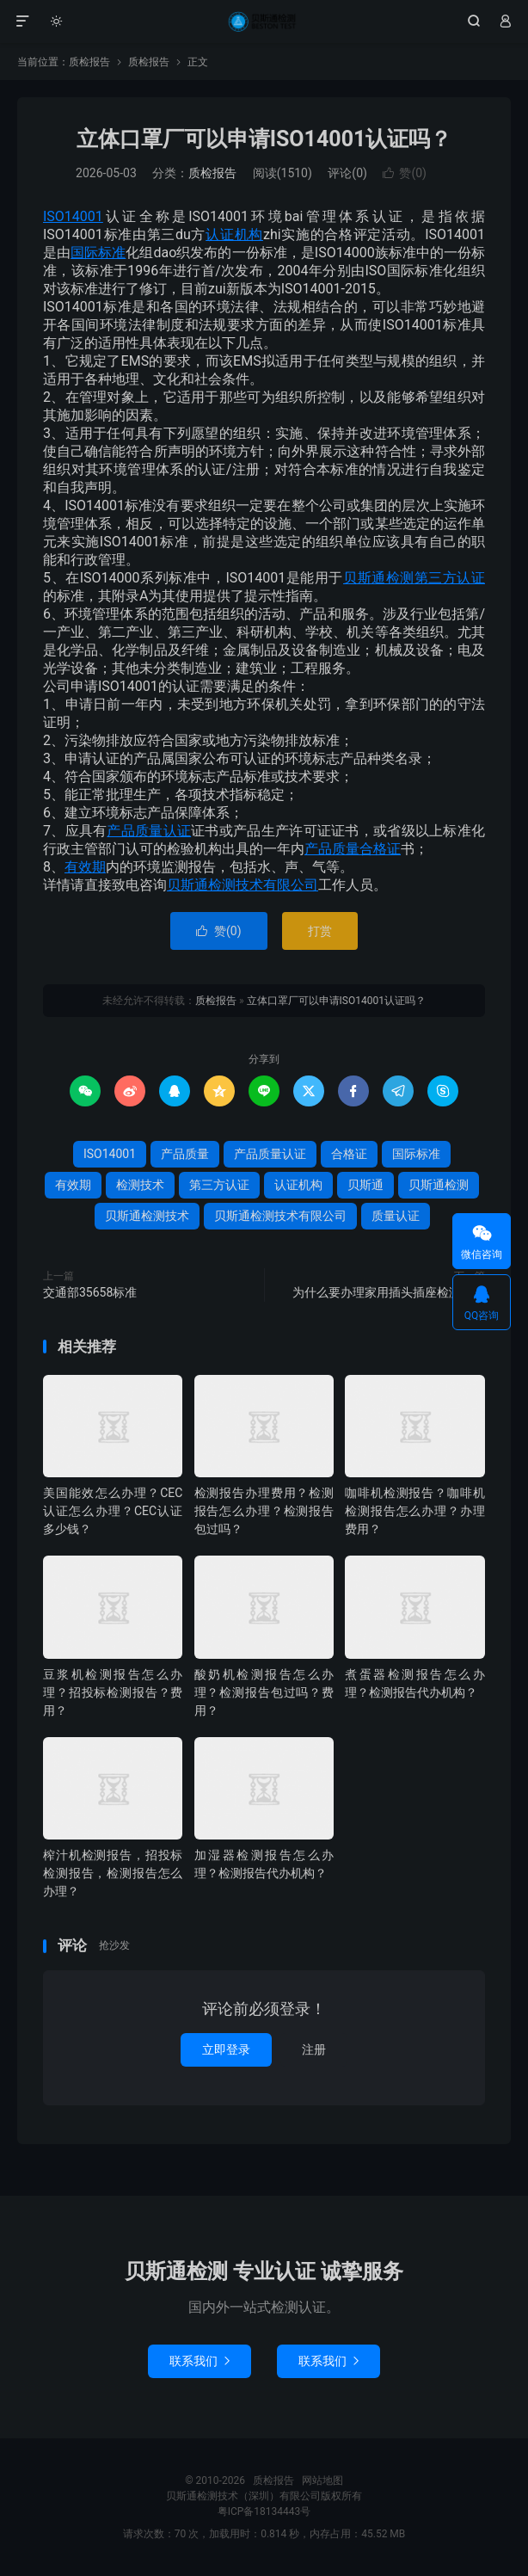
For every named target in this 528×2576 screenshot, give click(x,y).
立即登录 (226, 2049)
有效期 (85, 867)
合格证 (380, 849)
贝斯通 (365, 1185)
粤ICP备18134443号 (264, 2511)
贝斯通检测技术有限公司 (242, 885)
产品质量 (331, 849)
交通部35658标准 (90, 1292)
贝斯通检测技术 (147, 1216)
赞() (405, 173)
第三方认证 (449, 578)
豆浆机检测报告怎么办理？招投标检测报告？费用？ (112, 1692)
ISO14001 (73, 216)
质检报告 (264, 21)
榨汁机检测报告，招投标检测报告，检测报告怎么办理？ (112, 1873)
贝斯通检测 (378, 578)
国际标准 (98, 252)
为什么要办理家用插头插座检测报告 (388, 1292)
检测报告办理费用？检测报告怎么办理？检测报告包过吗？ (264, 1511)
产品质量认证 (149, 831)
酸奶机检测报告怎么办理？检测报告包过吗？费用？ (264, 1692)
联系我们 (199, 2361)
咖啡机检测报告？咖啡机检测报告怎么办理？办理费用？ (414, 1511)
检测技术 (140, 1185)
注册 (314, 2049)
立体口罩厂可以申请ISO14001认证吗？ (264, 138)
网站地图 (322, 2480)
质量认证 (395, 1216)
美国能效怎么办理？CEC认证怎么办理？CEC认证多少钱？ (112, 1511)
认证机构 (234, 234)
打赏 (320, 931)
